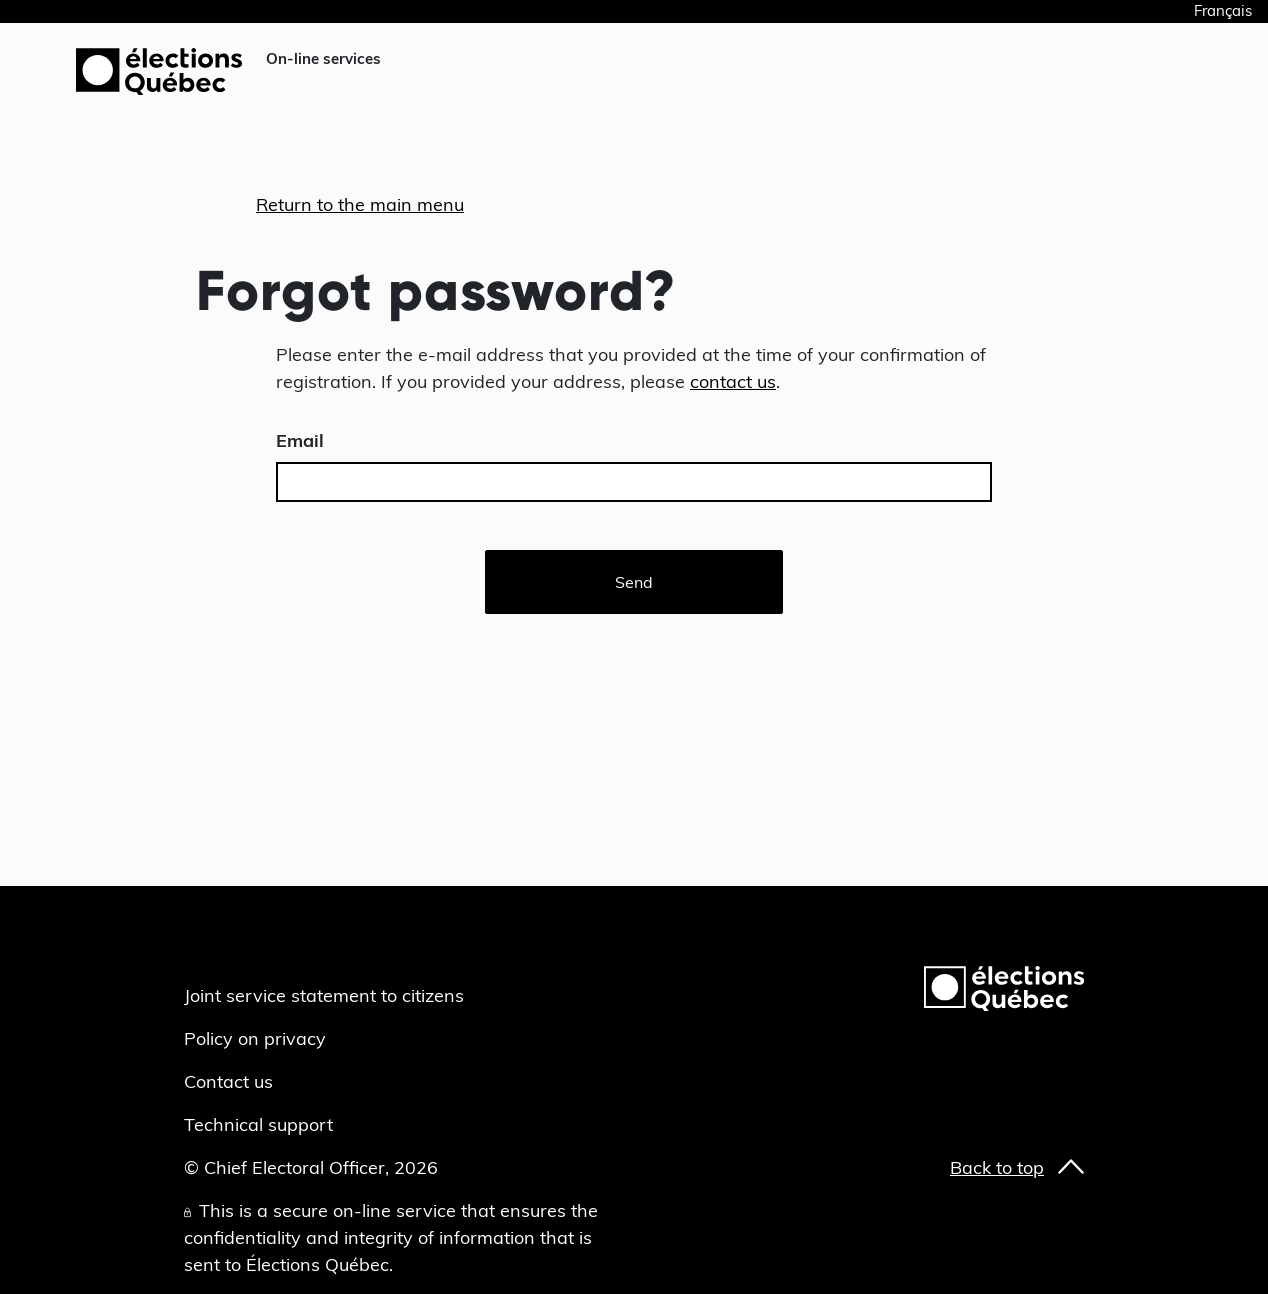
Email (300, 440)
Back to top (997, 1167)
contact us (733, 381)
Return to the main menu (360, 204)
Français (1223, 10)
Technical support (258, 1124)
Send (634, 582)
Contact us (228, 1081)
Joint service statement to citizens (324, 995)
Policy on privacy (255, 1038)
